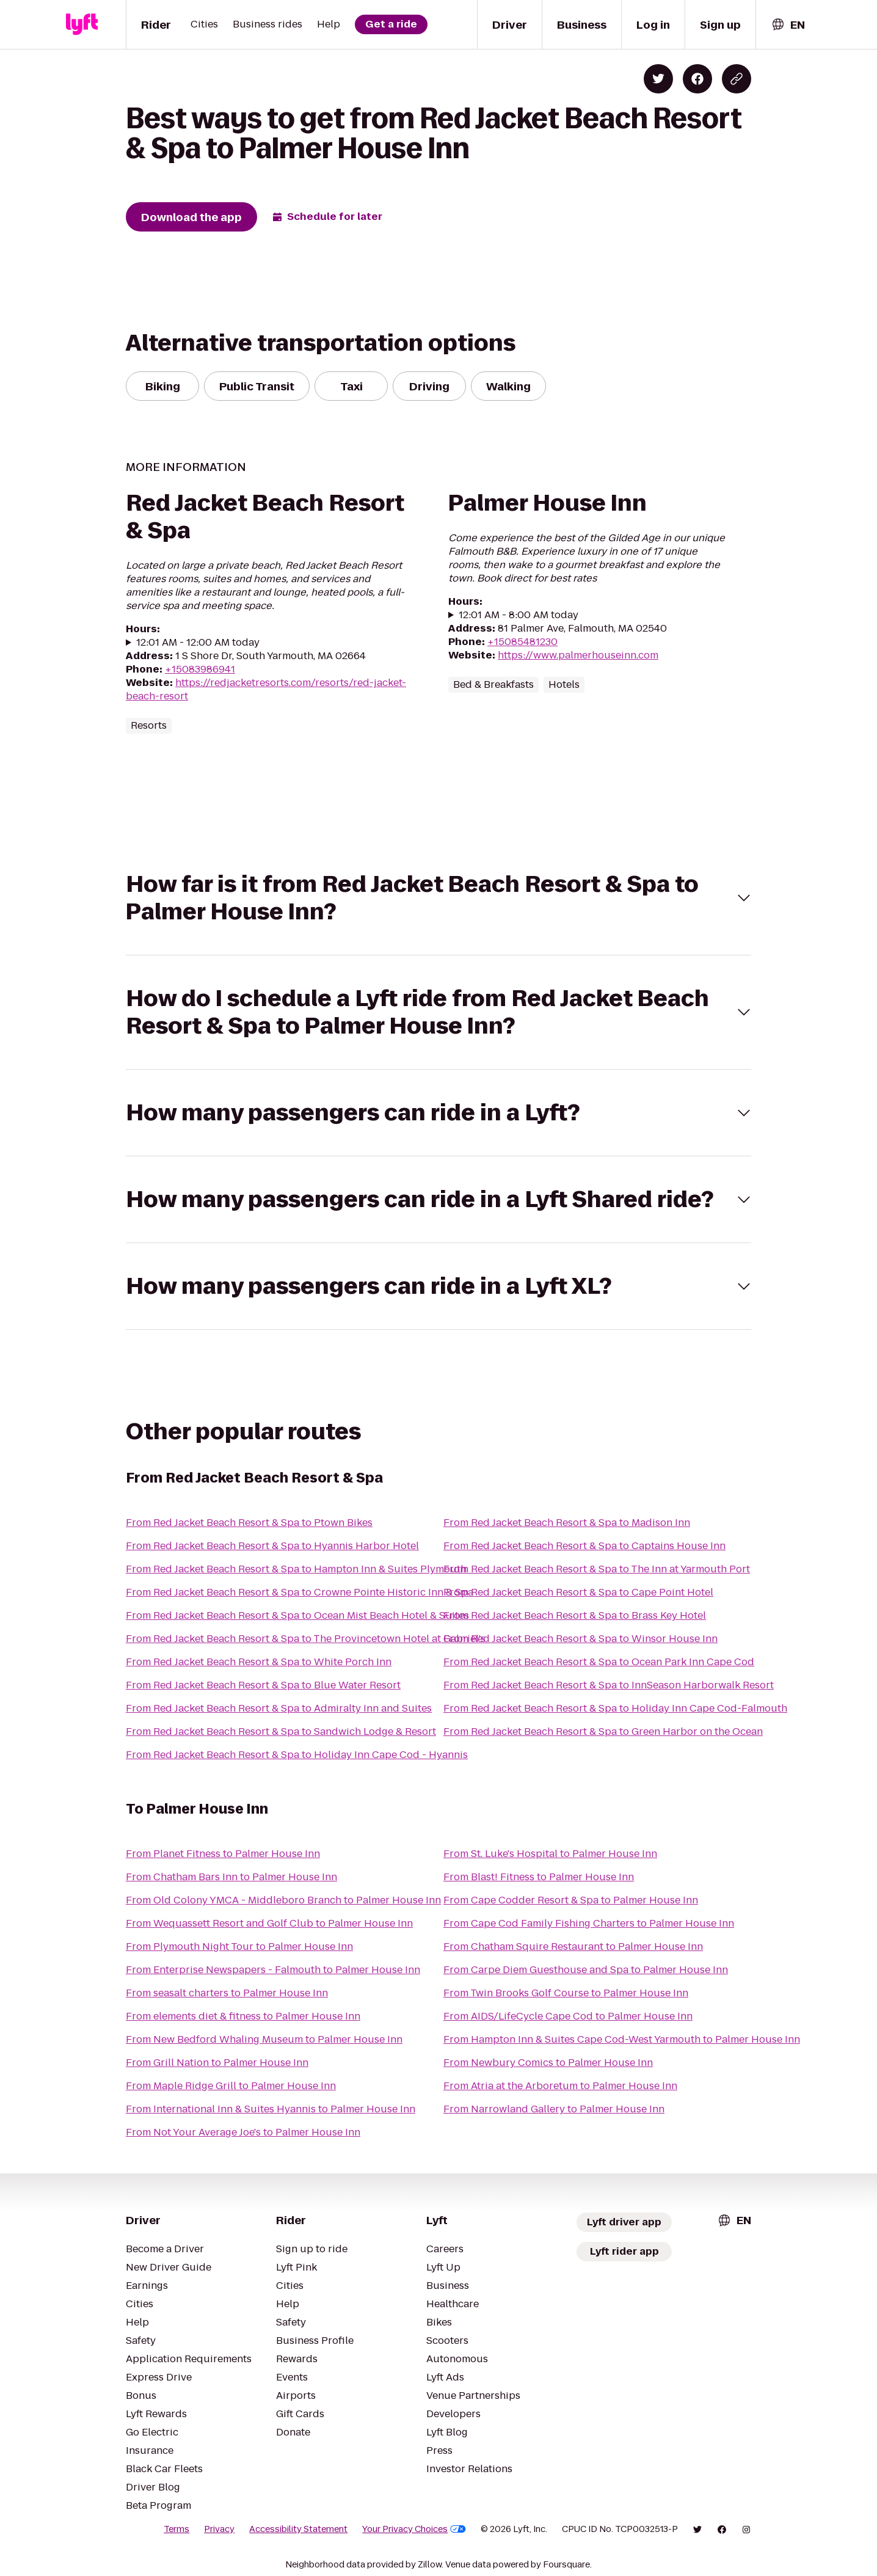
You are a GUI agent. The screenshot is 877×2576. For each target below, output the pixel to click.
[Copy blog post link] (736, 78)
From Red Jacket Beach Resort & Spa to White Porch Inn (258, 1662)
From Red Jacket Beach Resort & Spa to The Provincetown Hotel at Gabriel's (306, 1639)
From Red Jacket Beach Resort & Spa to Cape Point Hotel (578, 1592)
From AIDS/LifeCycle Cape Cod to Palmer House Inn (568, 2016)
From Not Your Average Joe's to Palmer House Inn (243, 2132)
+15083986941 (200, 669)
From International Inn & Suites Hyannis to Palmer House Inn (270, 2109)
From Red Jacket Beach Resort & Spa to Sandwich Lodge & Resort (281, 1731)
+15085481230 (522, 642)
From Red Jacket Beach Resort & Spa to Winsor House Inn (580, 1639)
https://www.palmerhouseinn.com (578, 655)
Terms (176, 2529)
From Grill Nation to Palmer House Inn (217, 2063)
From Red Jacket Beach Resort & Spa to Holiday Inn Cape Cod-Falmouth (615, 1708)
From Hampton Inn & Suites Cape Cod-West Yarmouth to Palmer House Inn (621, 2039)
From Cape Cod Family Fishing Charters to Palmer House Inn (588, 1923)
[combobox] (788, 24)
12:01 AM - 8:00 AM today (518, 615)
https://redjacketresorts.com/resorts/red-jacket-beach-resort (266, 689)
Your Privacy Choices (414, 2529)
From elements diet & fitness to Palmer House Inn (243, 2016)
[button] (438, 897)
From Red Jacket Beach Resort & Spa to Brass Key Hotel (574, 1615)
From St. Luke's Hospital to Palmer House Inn (550, 1854)
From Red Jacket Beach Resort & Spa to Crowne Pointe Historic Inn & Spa (299, 1592)
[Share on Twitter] (658, 78)
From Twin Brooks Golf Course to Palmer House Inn (565, 1993)
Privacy (219, 2529)
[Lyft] (81, 24)
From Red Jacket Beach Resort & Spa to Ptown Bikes (249, 1523)
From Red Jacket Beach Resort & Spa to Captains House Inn (584, 1546)
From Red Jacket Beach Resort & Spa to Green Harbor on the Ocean (603, 1731)
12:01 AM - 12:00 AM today (198, 642)
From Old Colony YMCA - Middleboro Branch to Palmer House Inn (283, 1900)
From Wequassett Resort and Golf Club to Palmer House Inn (269, 1923)
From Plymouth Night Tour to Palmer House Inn (239, 1946)
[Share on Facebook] (697, 78)
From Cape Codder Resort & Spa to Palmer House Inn (570, 1900)
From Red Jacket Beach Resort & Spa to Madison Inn (566, 1523)
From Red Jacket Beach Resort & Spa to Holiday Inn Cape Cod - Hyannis (297, 1755)
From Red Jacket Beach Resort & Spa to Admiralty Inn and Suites (279, 1708)
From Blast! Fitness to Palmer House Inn (538, 1877)
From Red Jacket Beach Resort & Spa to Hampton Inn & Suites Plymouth (296, 1569)
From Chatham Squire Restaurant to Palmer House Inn (573, 1946)
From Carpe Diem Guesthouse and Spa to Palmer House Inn (585, 1970)
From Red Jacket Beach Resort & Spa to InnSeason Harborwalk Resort (608, 1685)
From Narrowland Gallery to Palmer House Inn (553, 2109)
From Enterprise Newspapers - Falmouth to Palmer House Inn (273, 1970)
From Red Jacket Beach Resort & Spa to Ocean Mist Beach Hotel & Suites (297, 1615)
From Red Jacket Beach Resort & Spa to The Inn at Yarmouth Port (596, 1569)
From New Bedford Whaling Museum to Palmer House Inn (264, 2039)
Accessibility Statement (298, 2529)
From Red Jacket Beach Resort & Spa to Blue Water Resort (263, 1685)
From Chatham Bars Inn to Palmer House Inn (231, 1877)
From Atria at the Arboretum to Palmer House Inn (560, 2086)
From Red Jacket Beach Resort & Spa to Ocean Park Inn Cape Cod (598, 1662)
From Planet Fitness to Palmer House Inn (223, 1854)
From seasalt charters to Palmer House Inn (227, 1993)
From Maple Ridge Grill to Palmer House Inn (231, 2086)
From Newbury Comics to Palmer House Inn (548, 2063)
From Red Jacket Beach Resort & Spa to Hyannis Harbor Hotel (272, 1546)
